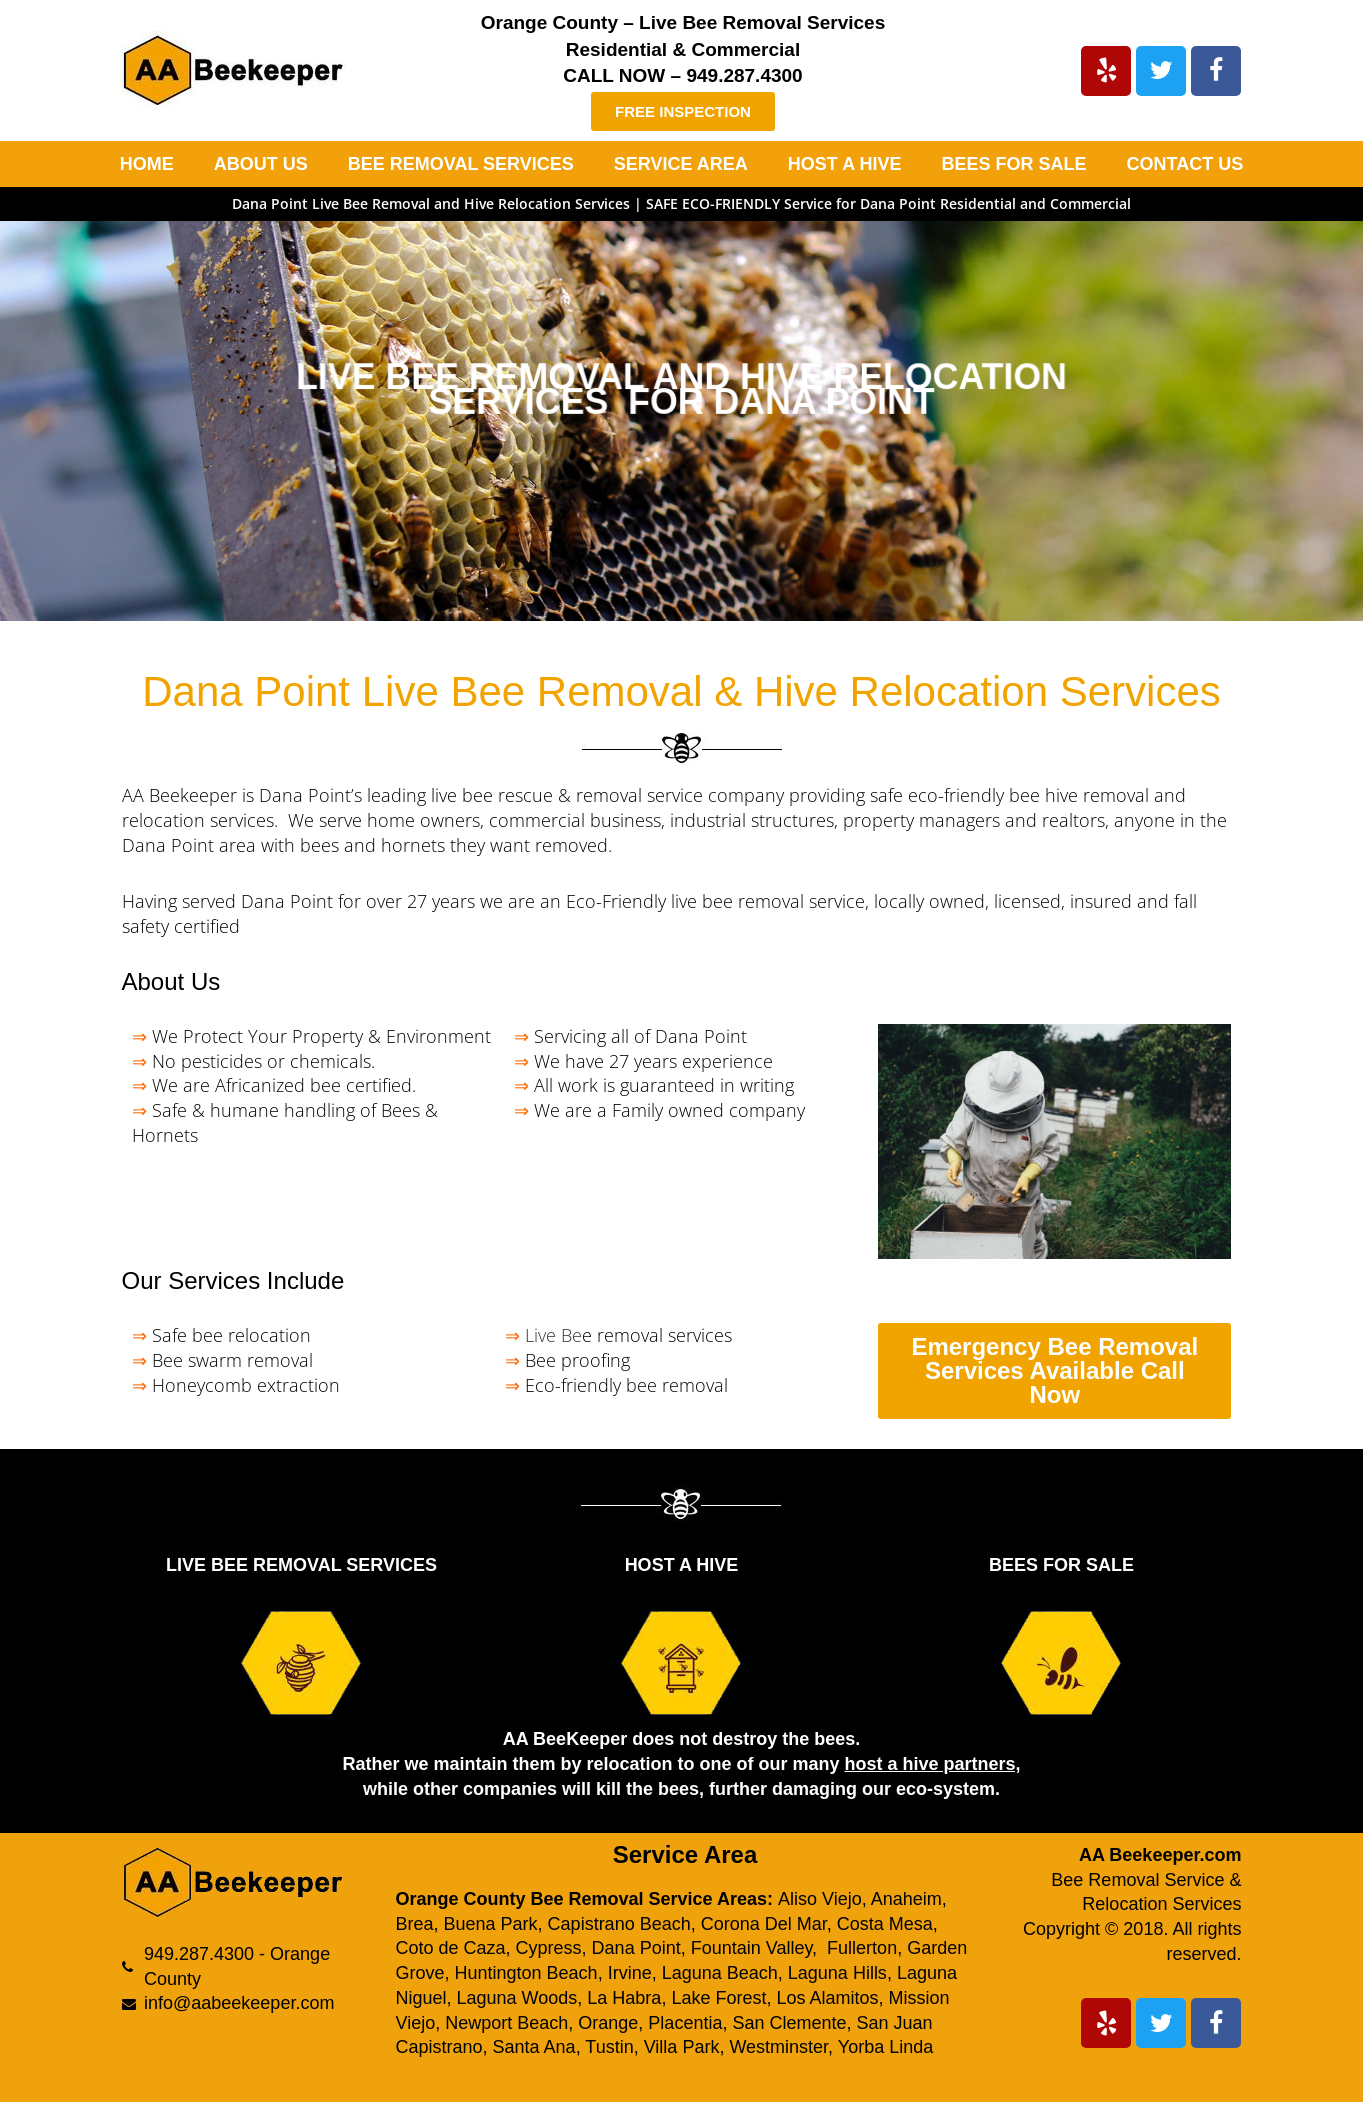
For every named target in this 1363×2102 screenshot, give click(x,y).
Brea (414, 1924)
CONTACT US (1185, 164)
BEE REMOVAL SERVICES (461, 164)
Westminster (778, 2047)
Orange (608, 2023)
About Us (171, 981)
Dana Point (636, 1948)
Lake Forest (718, 1998)
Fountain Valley (751, 1948)
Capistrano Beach (619, 1924)
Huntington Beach (526, 1973)
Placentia (685, 2023)
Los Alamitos (827, 1998)
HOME (147, 164)
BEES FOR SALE (1014, 164)
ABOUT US (261, 164)
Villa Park (682, 2047)
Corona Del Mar (764, 1924)
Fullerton (862, 1948)
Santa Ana (534, 2047)
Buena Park (491, 1924)
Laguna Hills (837, 1973)
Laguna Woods (517, 1998)
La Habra (624, 1998)
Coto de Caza (450, 1948)
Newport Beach (506, 2023)
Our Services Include (233, 1280)
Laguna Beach (720, 1973)
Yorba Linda (885, 2047)
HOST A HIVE (845, 164)
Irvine (630, 1973)
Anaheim (906, 1899)
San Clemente (789, 2023)
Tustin (609, 2047)
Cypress (549, 1948)
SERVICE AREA (681, 164)
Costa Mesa (885, 1924)
